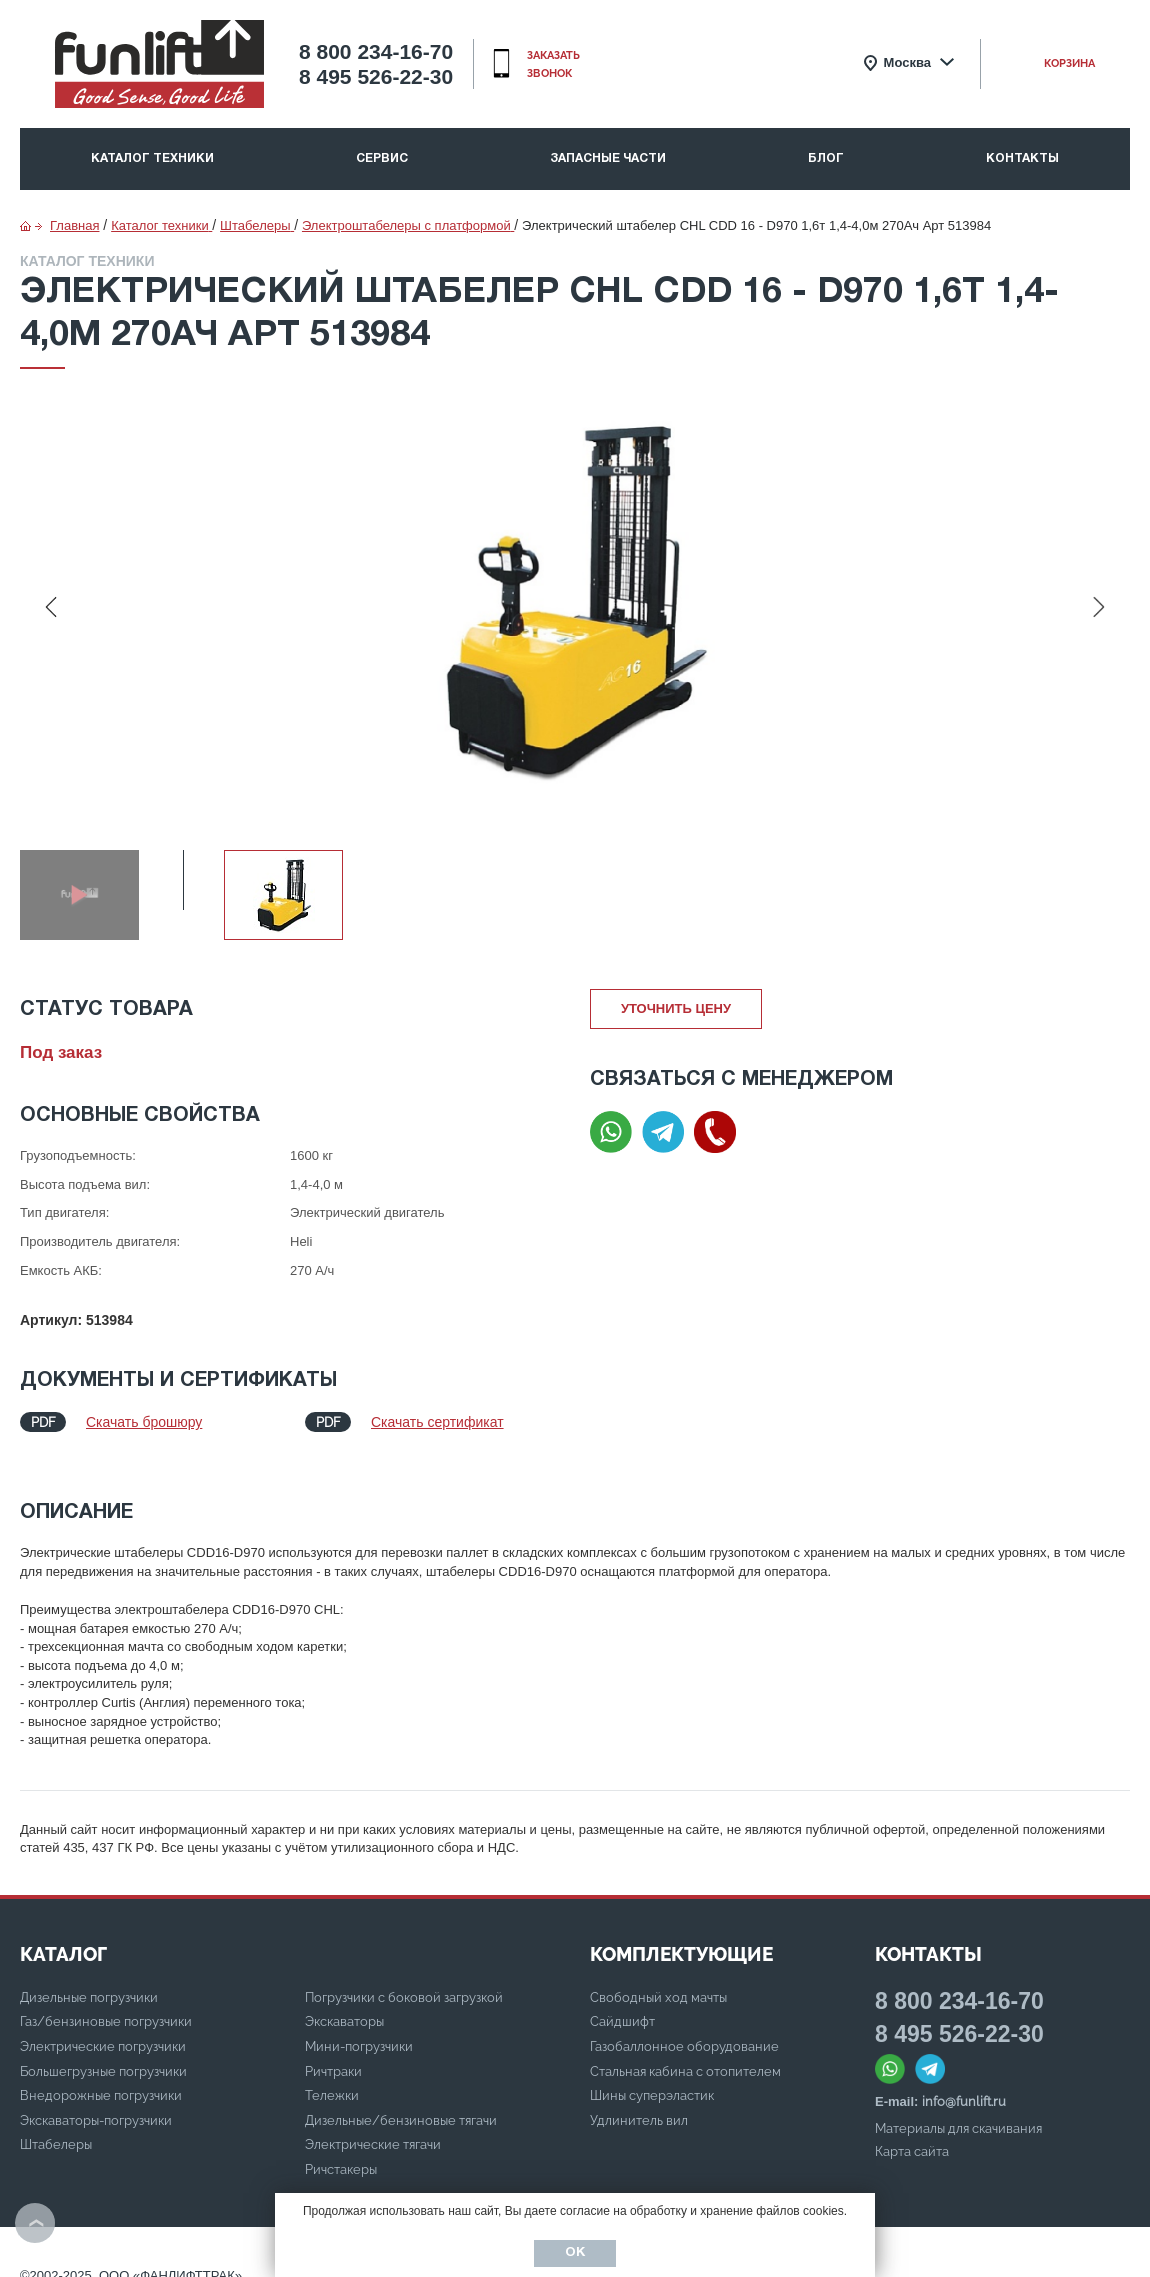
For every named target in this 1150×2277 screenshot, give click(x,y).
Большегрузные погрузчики (103, 2051)
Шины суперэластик (652, 2075)
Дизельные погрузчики (89, 1977)
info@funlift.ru (964, 2081)
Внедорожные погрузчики (101, 2075)
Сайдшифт (622, 2001)
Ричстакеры (341, 2149)
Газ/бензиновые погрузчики (106, 2001)
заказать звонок (553, 64)
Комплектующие (681, 1934)
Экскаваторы (344, 2001)
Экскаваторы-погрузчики (96, 2100)
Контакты (1022, 158)
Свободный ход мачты (658, 1977)
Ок (575, 2253)
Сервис (382, 158)
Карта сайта (912, 2131)
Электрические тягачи (373, 2124)
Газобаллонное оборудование (684, 2026)
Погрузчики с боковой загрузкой (404, 1977)
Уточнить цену (676, 1008)
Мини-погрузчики (359, 2026)
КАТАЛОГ (63, 1934)
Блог (826, 158)
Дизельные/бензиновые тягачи (401, 2100)
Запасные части (608, 158)
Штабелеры (56, 2124)
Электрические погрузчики (103, 2026)
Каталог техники (152, 158)
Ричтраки (333, 2051)
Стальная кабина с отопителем (685, 2051)
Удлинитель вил (639, 2100)
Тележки (332, 2075)
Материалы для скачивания (958, 2108)
